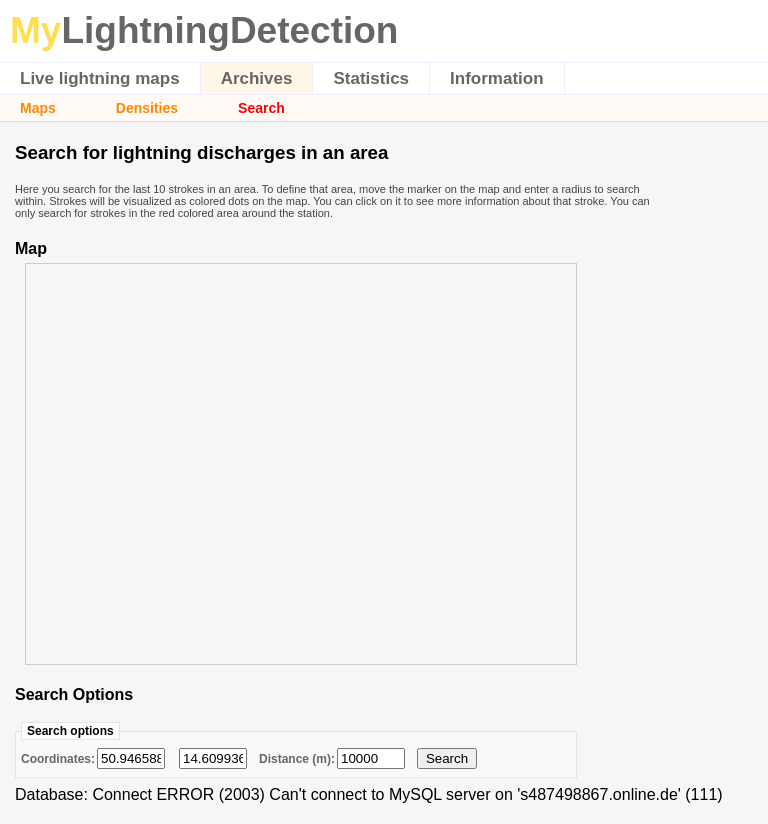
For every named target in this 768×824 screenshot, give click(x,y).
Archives (257, 78)
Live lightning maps (100, 78)
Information (497, 78)
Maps (38, 108)
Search (261, 108)
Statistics (371, 78)
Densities (147, 108)
